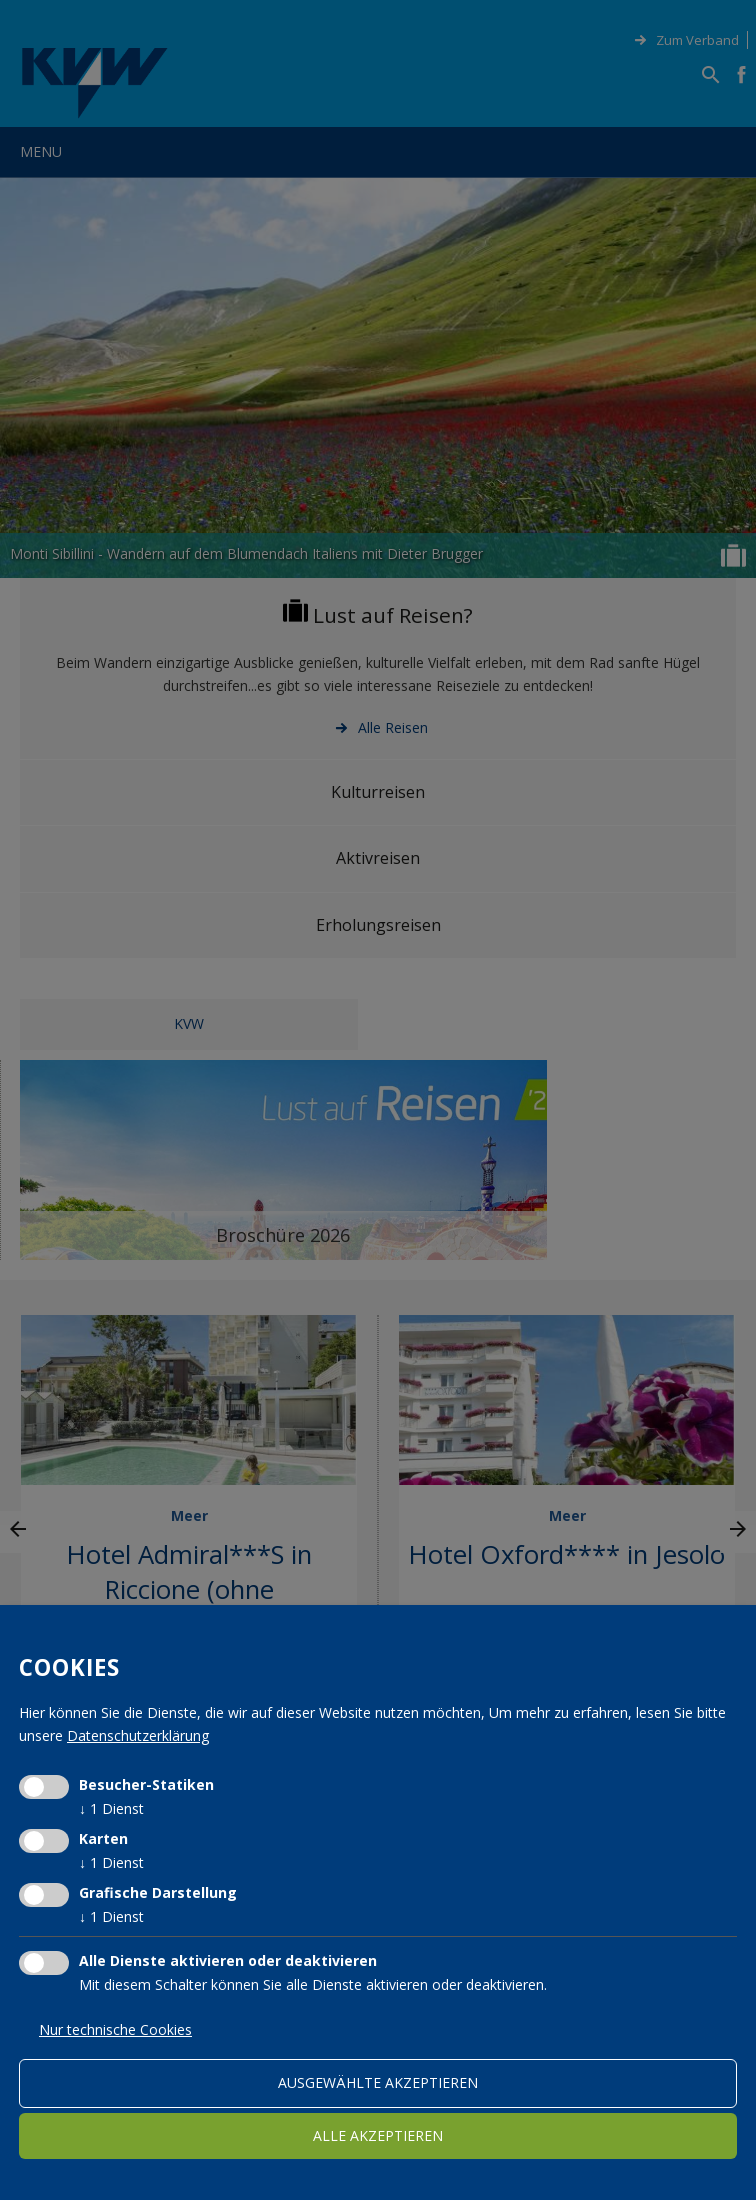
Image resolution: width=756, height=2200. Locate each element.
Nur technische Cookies (115, 2029)
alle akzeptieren (378, 2135)
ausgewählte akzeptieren (378, 2082)
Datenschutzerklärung (138, 1735)
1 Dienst (111, 1808)
